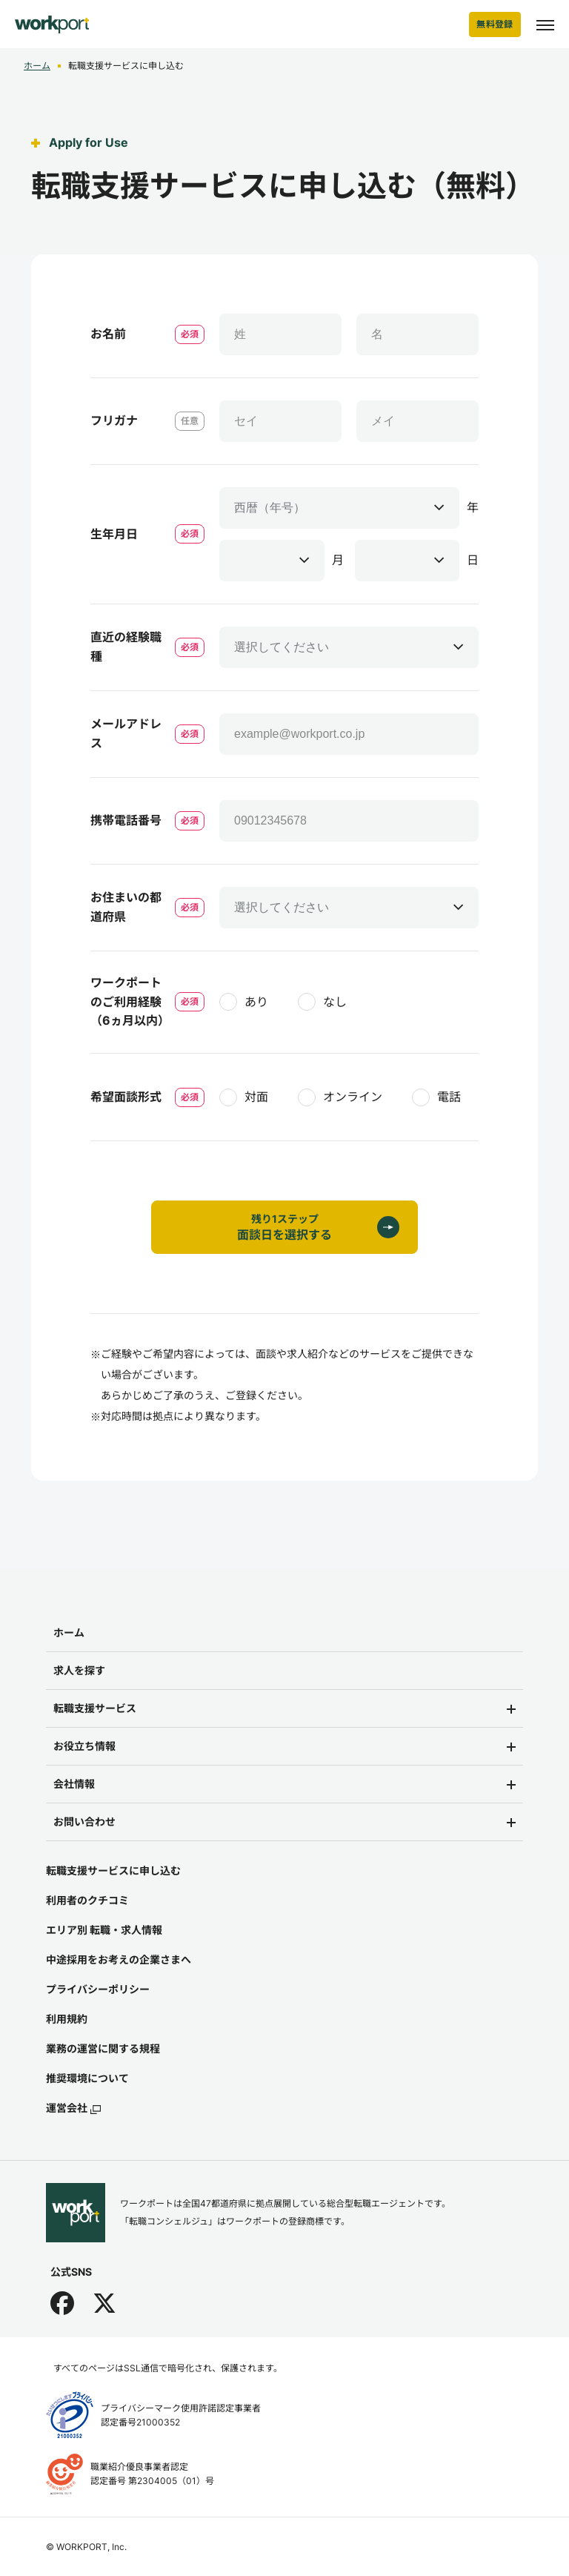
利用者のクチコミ (87, 1900)
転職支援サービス (94, 1708)
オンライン (352, 1096)
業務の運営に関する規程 (103, 2048)
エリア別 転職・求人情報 (104, 1929)
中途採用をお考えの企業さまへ (118, 1959)
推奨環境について (87, 2078)
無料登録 (494, 24)
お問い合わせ (84, 1821)
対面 (256, 1096)
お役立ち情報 (84, 1746)
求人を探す (79, 1670)
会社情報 (74, 1783)
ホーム (37, 65)
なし (335, 1001)
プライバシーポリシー (98, 1989)
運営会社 (73, 2108)
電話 (449, 1096)
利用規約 (66, 2018)
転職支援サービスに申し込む (113, 1870)
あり (256, 1001)
